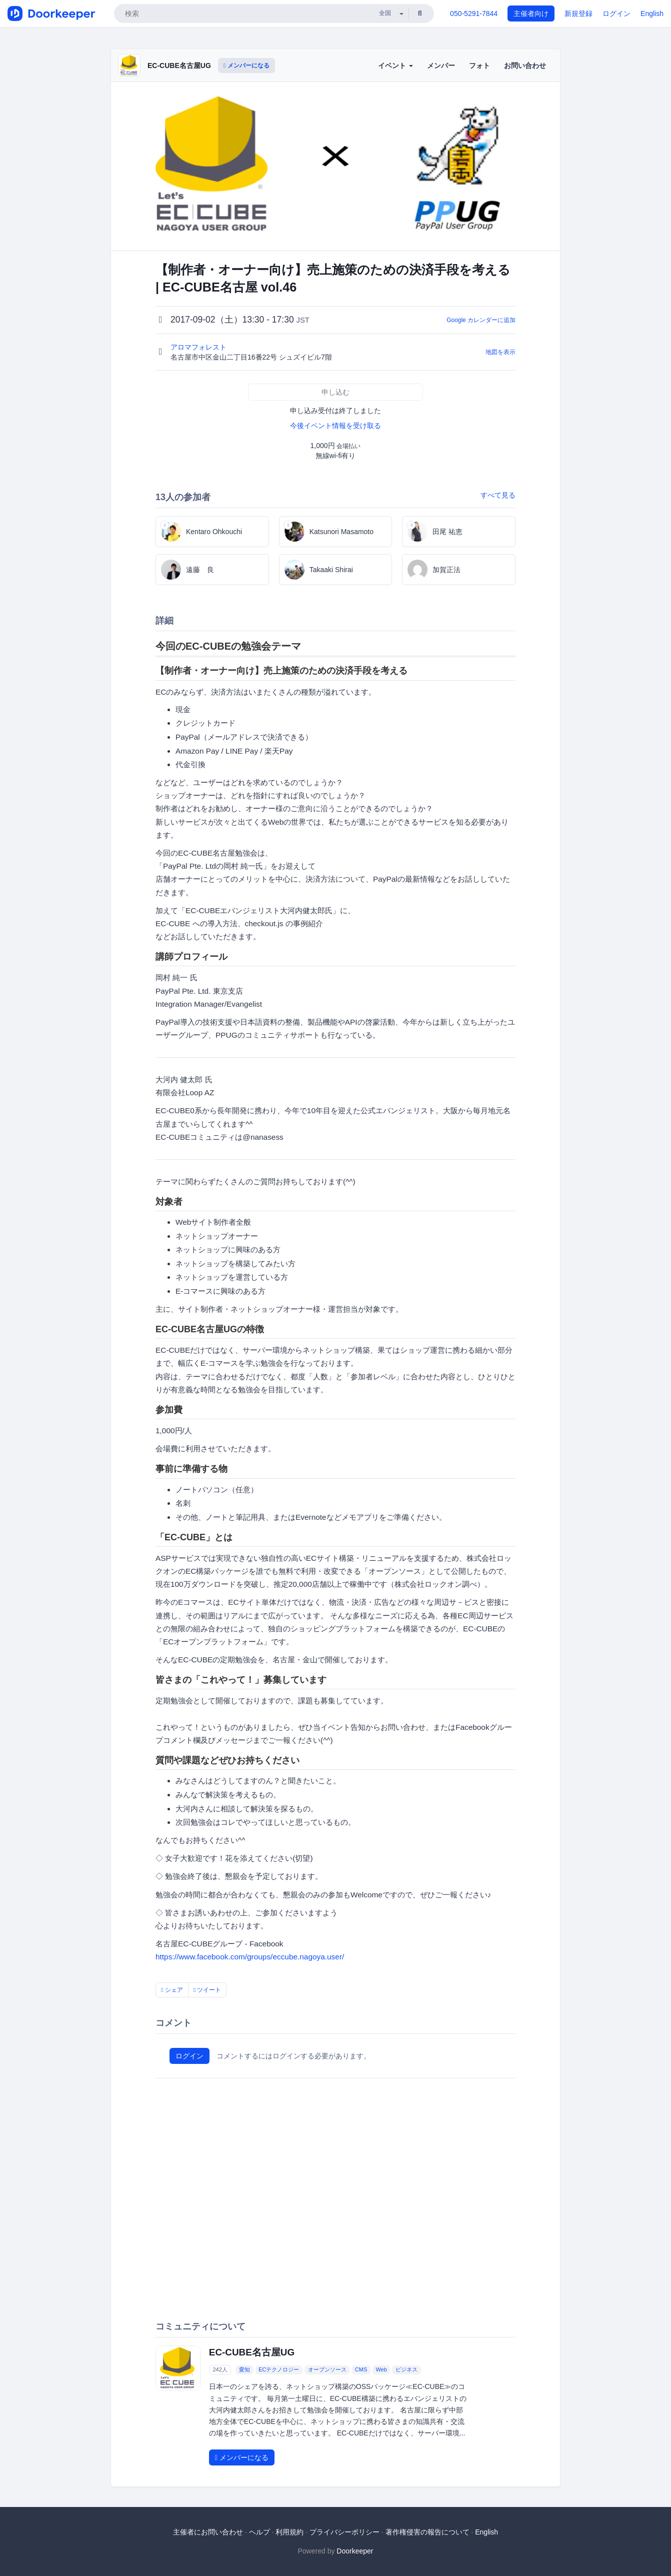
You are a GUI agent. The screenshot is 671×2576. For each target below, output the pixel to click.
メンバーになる (247, 65)
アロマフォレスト (199, 347)
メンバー (441, 66)
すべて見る (498, 495)
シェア (172, 1989)
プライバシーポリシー (345, 2532)
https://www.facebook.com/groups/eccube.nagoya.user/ (250, 1956)
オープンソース (327, 2369)
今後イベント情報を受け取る (335, 426)
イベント (395, 66)
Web (381, 2369)
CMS (361, 2369)
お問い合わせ (525, 66)
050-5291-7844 (474, 14)
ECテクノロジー (278, 2369)
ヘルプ (259, 2532)
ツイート (208, 1989)
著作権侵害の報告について (428, 2532)
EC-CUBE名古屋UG (179, 66)
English (652, 14)
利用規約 (290, 2532)
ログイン (616, 14)
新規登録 (578, 14)
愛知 (244, 2369)
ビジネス (407, 2369)
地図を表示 (501, 352)
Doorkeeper (354, 2551)
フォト (479, 66)
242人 (219, 2369)
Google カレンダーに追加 (481, 320)
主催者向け (531, 14)
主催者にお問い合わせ (208, 2532)
